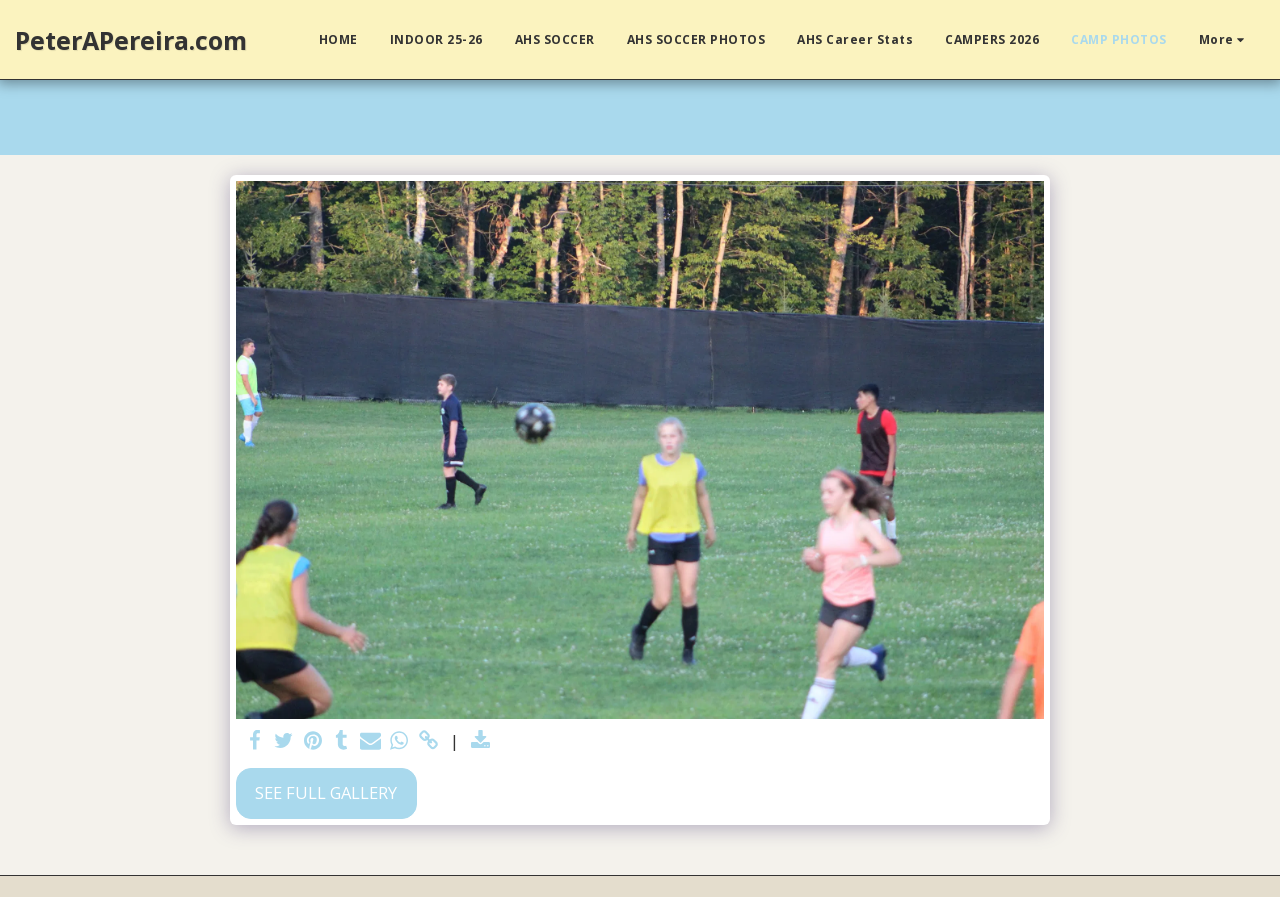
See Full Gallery (326, 792)
